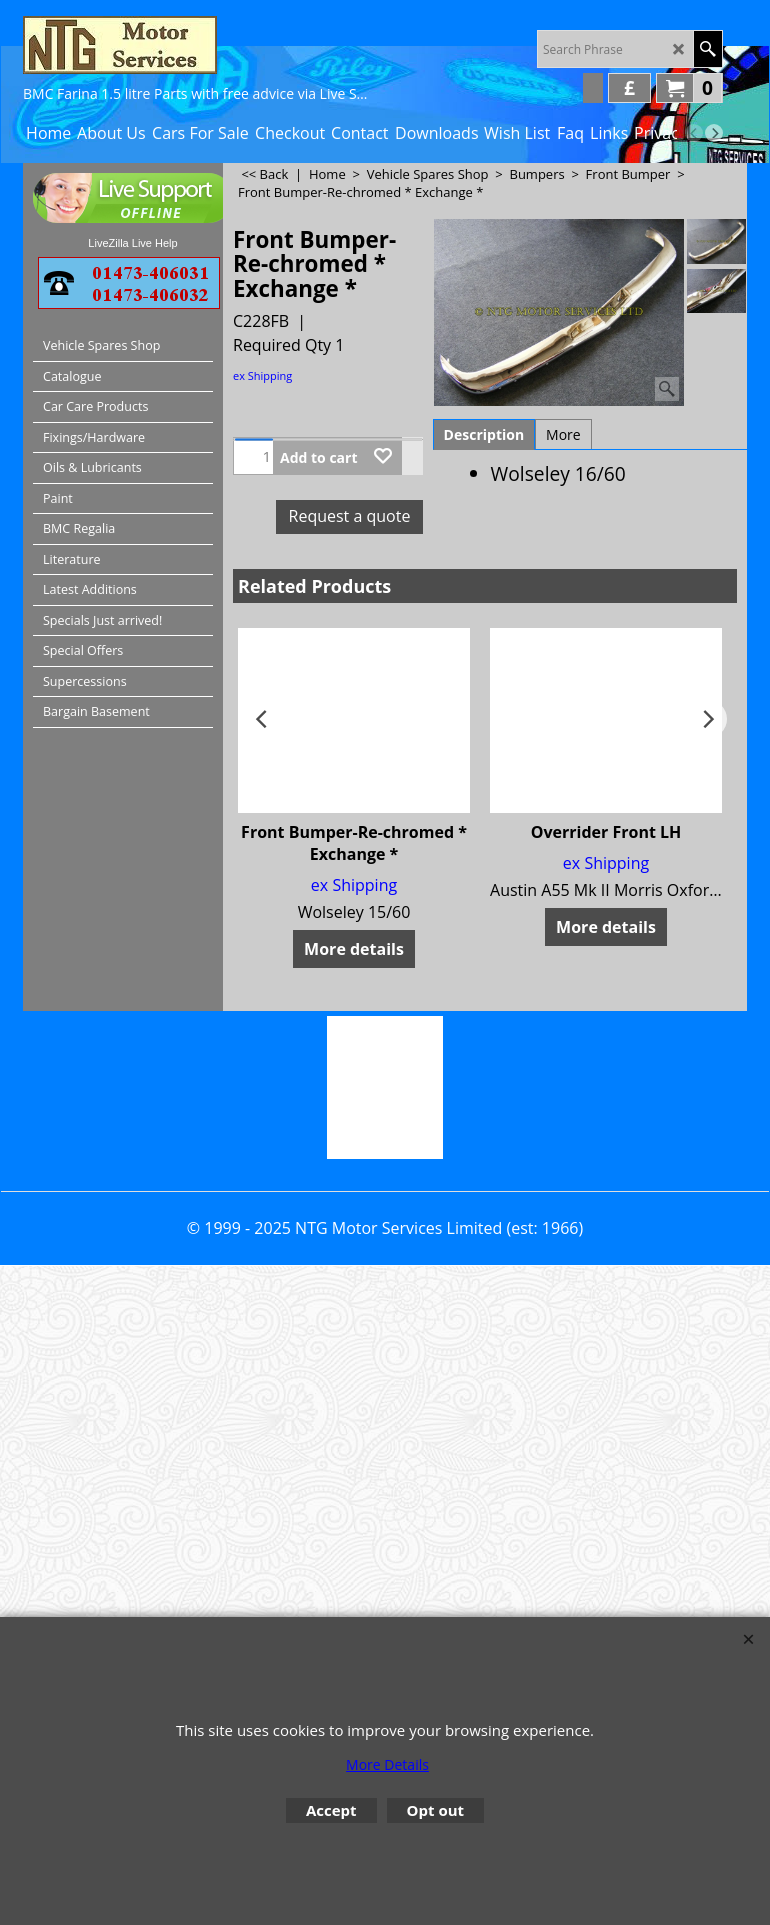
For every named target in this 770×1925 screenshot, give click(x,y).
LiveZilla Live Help (132, 243)
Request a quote (350, 516)
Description (484, 434)
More (563, 434)
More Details (387, 1764)
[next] (714, 133)
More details (354, 949)
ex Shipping (262, 375)
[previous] (694, 133)
